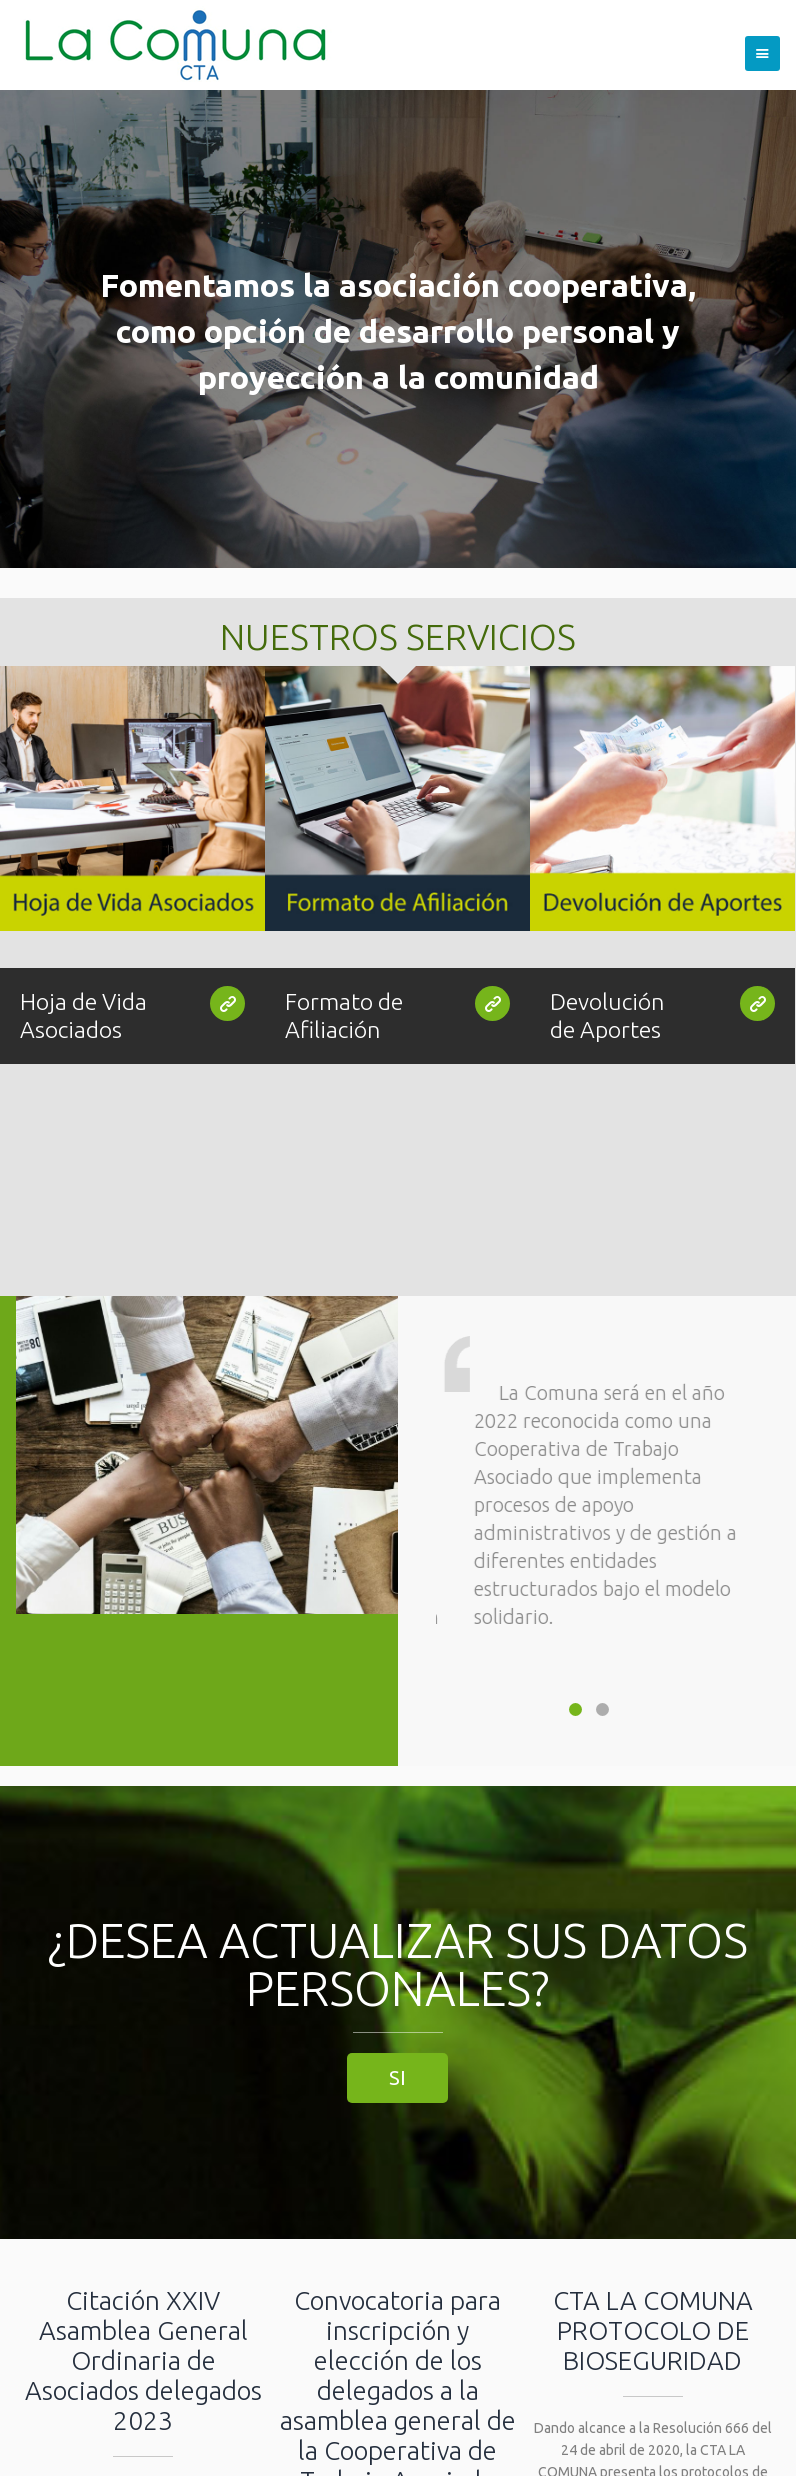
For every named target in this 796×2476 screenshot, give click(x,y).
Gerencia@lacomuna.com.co (422, 2415)
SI (397, 1742)
